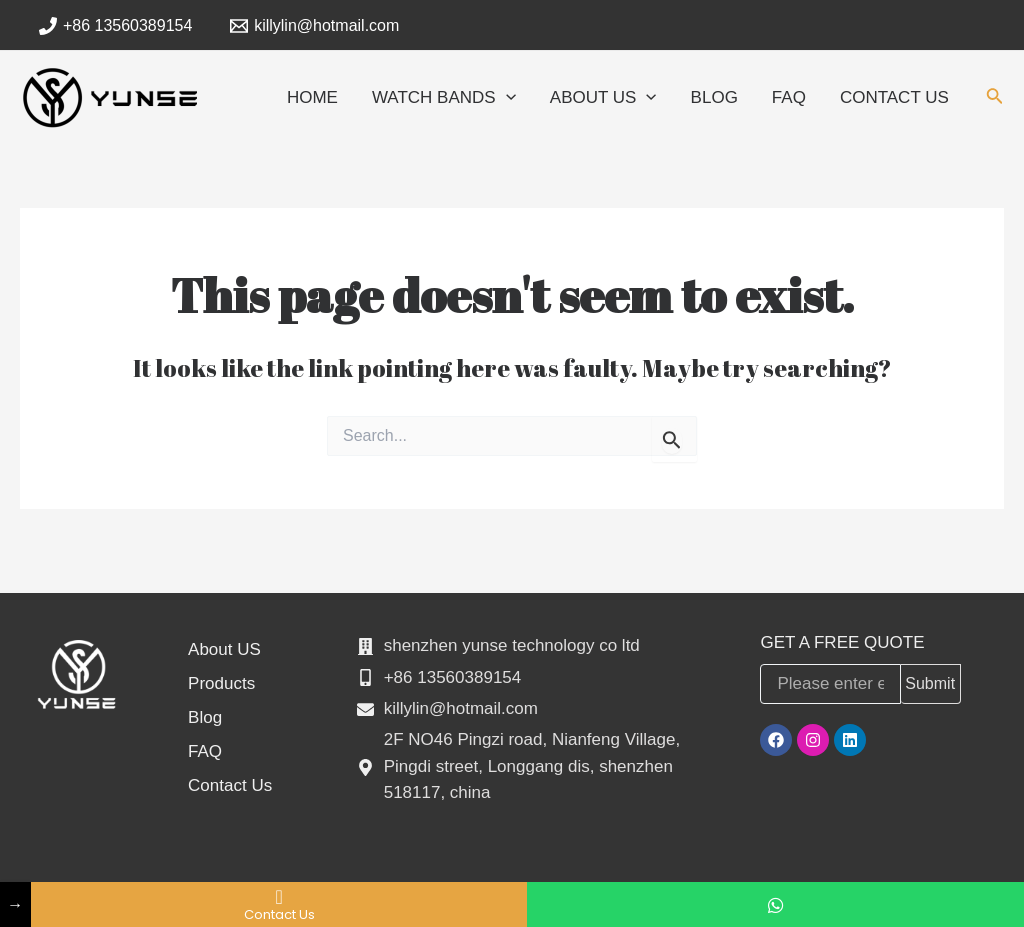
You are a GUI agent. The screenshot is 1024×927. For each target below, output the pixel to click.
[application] (506, 98)
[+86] (116, 26)
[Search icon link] (995, 100)
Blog (205, 717)
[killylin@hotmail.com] (315, 26)
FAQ (205, 751)
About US (224, 649)
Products (221, 683)
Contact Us (230, 785)
